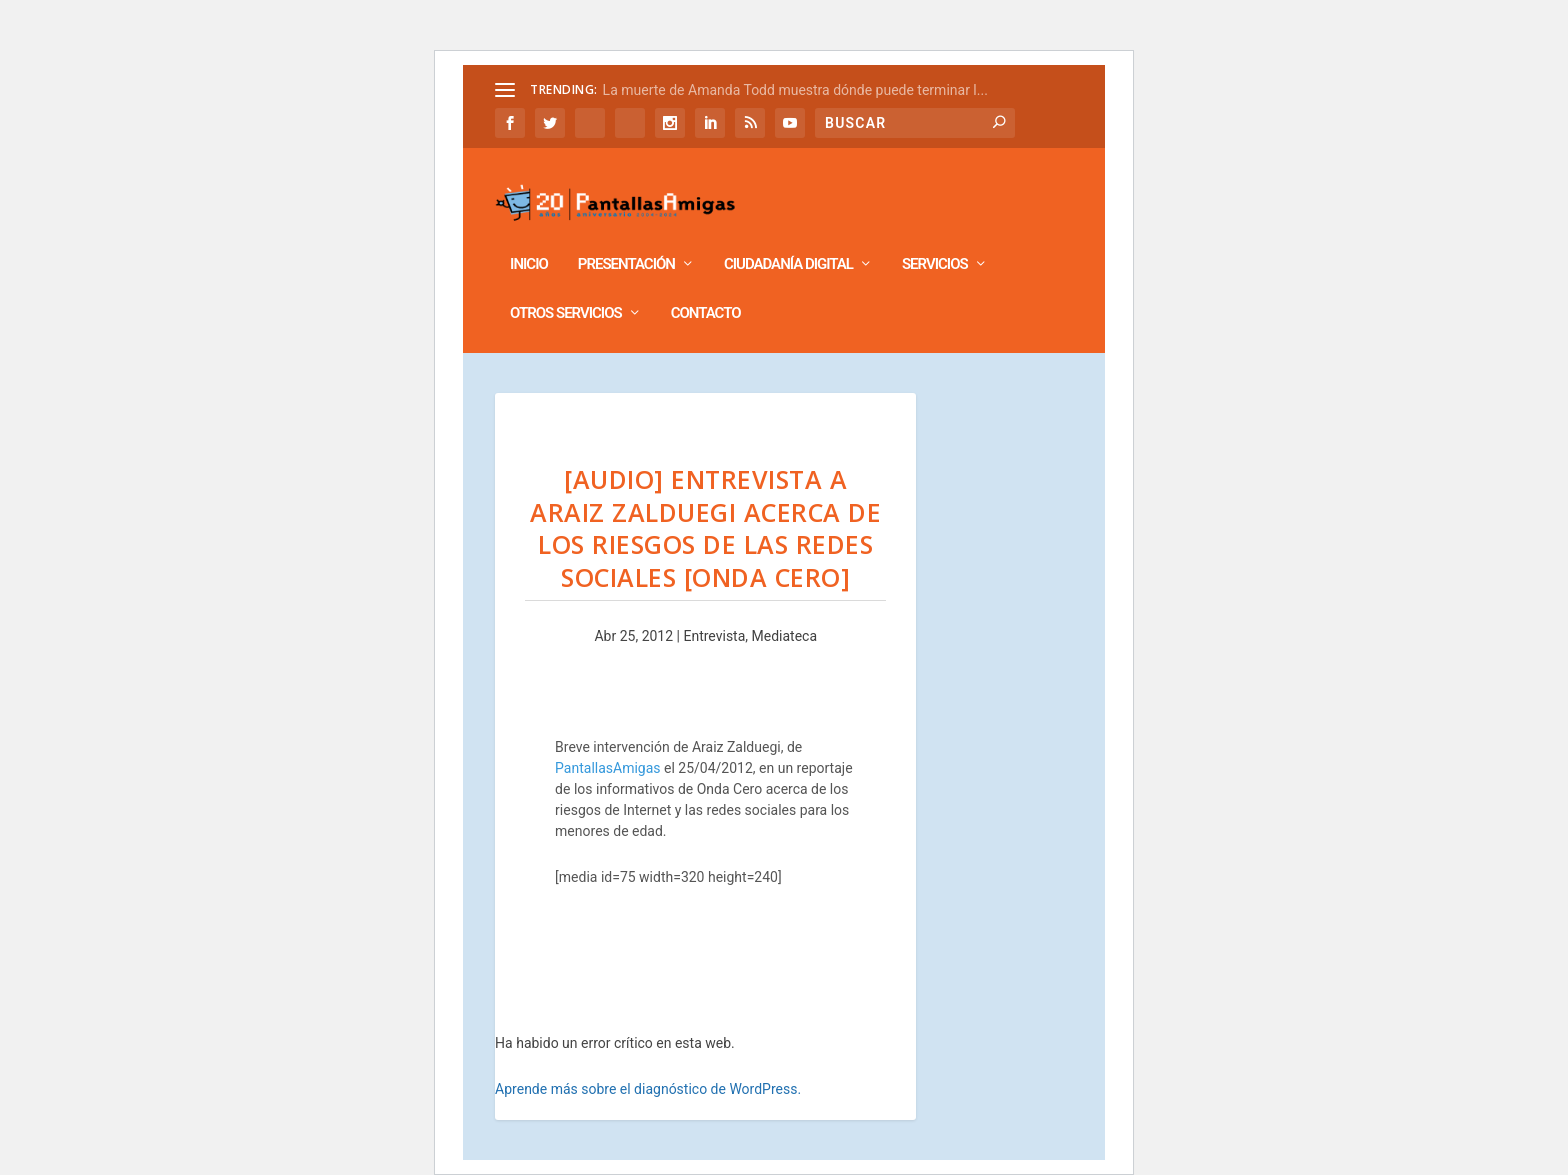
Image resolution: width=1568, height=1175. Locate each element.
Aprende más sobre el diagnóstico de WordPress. (648, 1061)
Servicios (935, 236)
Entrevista (714, 608)
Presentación (626, 236)
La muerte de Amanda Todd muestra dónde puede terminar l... (795, 90)
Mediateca (785, 608)
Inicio (529, 236)
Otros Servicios (566, 285)
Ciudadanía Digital (788, 236)
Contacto (706, 285)
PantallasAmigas (607, 740)
